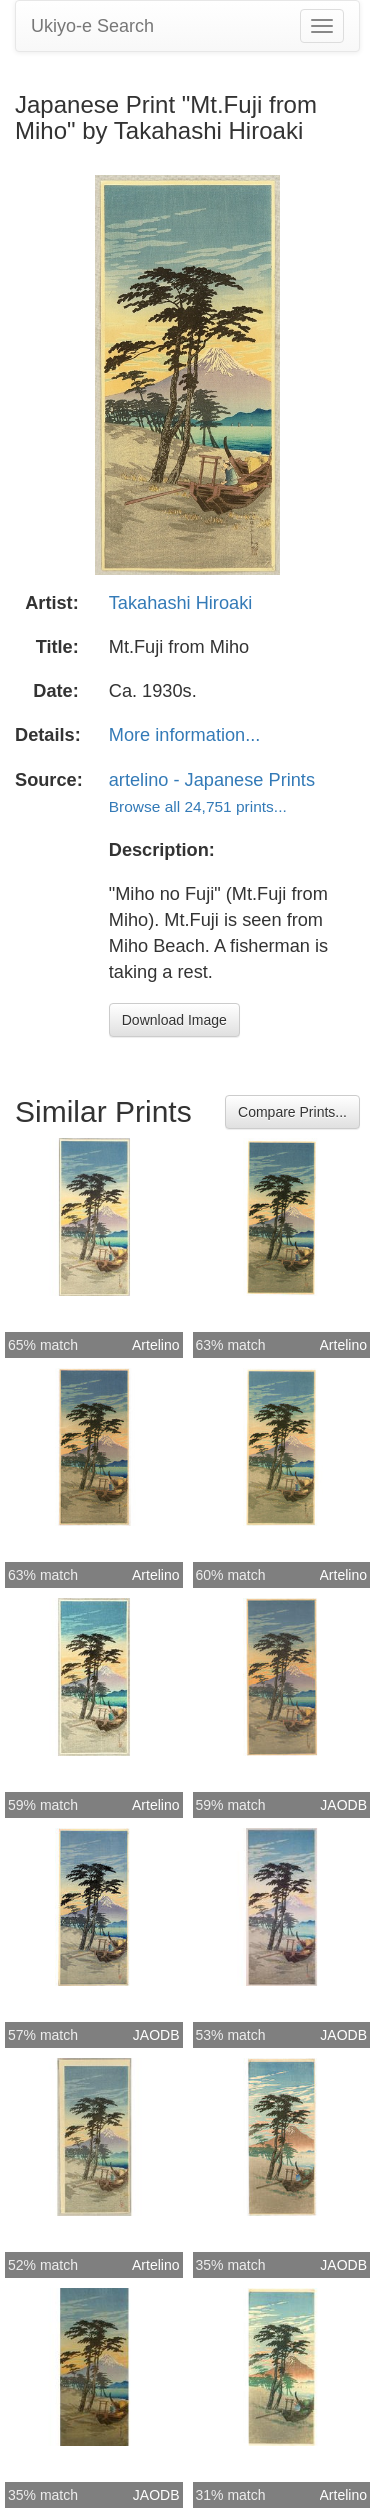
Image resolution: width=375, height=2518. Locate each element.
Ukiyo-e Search (92, 26)
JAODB (343, 1805)
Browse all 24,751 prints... (198, 806)
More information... (185, 735)
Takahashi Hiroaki (181, 603)
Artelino (155, 1345)
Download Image (174, 1020)
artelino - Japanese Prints (212, 780)
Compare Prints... (292, 1112)
